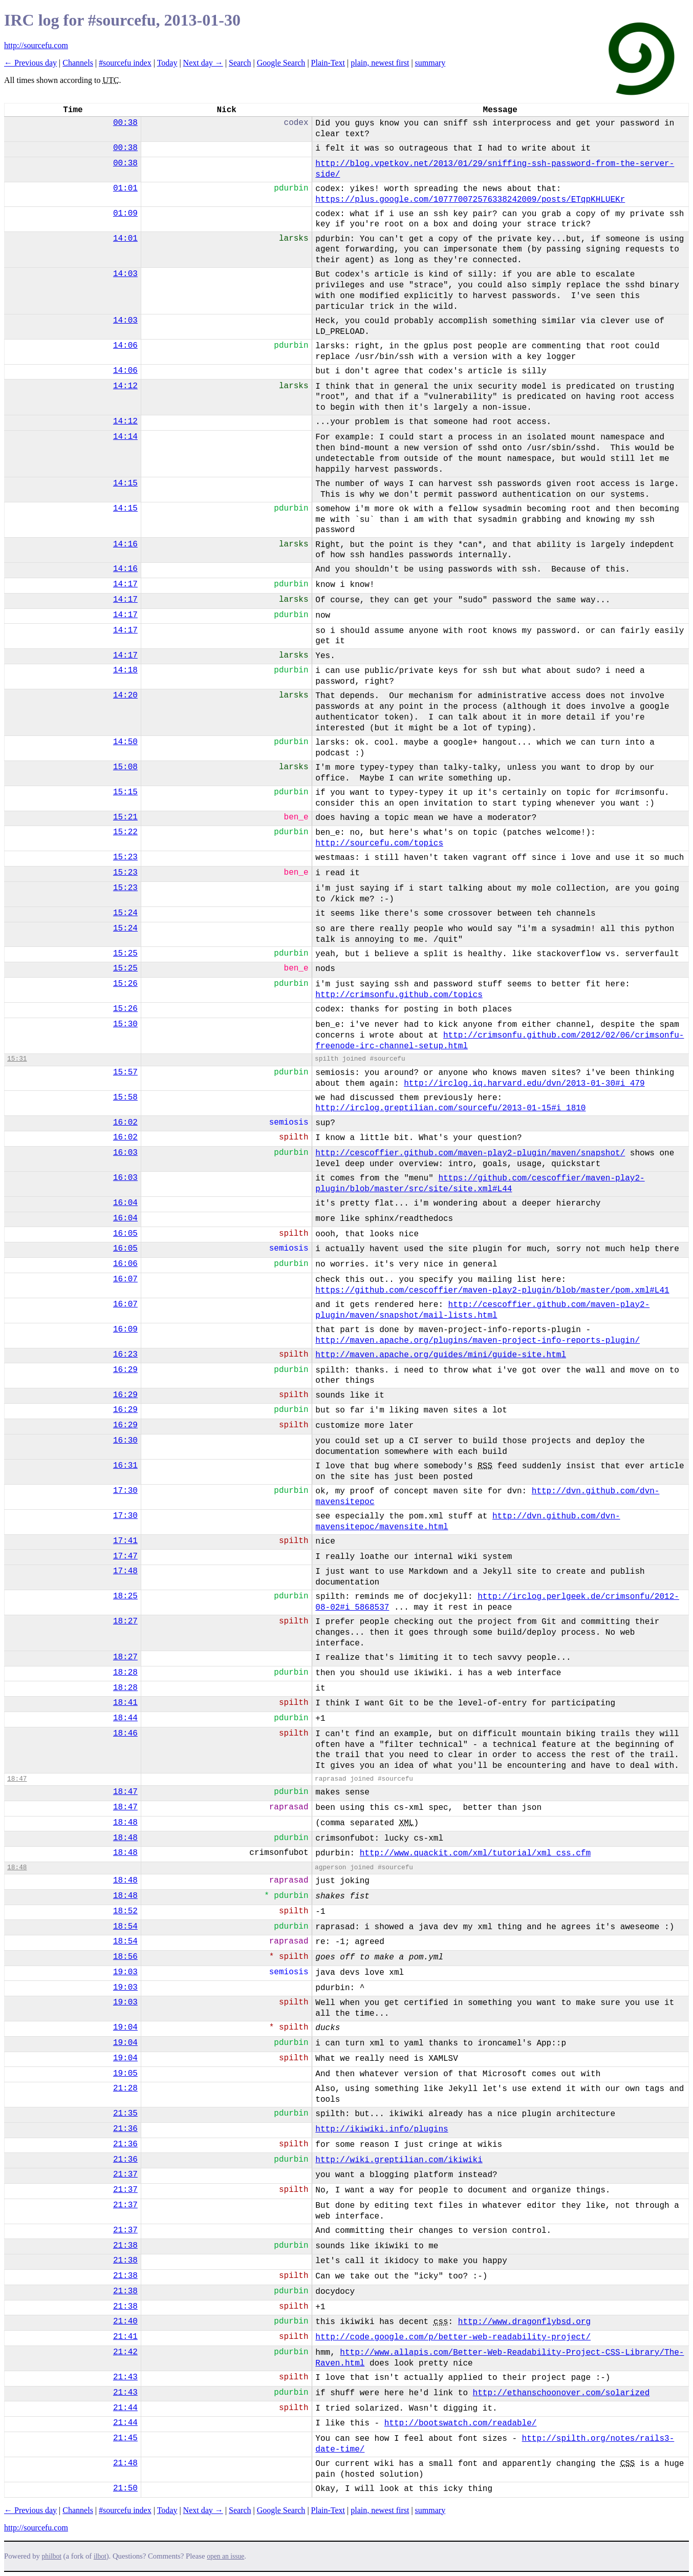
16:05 (125, 1233)
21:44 (125, 2408)
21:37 (125, 2174)
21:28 (125, 2088)
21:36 (125, 2129)
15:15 (125, 792)
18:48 (125, 1822)
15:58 (125, 1097)
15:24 (125, 913)
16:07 (125, 1279)
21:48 (125, 2463)
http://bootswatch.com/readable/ (460, 2423)
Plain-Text (328, 62)
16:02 (125, 1122)
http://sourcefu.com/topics (379, 843)
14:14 (125, 436)
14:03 (125, 274)
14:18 (125, 670)
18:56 (125, 1956)
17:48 (125, 1571)
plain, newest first (380, 62)
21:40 (125, 2321)
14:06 (125, 345)
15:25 (125, 953)
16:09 (125, 1329)
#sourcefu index (125, 62)
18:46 (125, 1733)
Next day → (203, 62)
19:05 (125, 2073)
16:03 (125, 1152)
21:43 (125, 2377)
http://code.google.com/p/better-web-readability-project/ (453, 2337)
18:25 (125, 1596)
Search (240, 62)
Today (167, 62)
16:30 (125, 1440)
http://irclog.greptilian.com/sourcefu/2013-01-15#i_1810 (450, 1108)
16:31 (125, 1465)
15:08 (125, 767)
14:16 (125, 544)
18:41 (125, 1702)
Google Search (281, 62)
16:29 (125, 1370)
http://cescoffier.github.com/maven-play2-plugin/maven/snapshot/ (470, 1153)
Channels (77, 62)
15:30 (125, 1024)
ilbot (100, 2556)
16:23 (125, 1354)
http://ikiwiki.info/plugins (381, 2129)
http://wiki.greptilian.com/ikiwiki (398, 2160)
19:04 (125, 2027)
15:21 (125, 817)
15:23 (125, 857)
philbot (51, 2556)
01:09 (125, 213)
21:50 (125, 2488)
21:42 (125, 2352)
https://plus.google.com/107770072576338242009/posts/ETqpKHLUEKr (470, 199)
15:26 (125, 983)
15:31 (17, 1059)
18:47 (17, 1779)
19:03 (125, 1972)
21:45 (125, 2438)
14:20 (125, 695)
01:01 (125, 188)
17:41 (125, 1541)
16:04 (125, 1203)
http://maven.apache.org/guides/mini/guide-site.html (440, 1355)
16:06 (125, 1264)
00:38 (125, 123)
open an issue (225, 2556)
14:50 (125, 742)
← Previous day (30, 62)
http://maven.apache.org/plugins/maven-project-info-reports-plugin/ (477, 1340)
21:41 (125, 2336)
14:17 (125, 584)
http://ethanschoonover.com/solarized (561, 2393)
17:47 (125, 1556)
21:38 (125, 2245)
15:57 (125, 1072)
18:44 (125, 1718)
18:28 (125, 1672)
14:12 (125, 386)
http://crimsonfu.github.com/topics (398, 995)
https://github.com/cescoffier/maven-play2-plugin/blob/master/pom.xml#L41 (492, 1290)
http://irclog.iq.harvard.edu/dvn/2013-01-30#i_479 (524, 1083)
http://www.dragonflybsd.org (524, 2322)
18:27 (125, 1621)
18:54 (125, 1926)
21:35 (125, 2113)
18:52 (125, 1911)
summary (430, 62)
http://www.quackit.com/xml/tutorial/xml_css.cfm (475, 1853)
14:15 (125, 483)
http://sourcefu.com (36, 45)
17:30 (125, 1490)
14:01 (125, 238)
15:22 (125, 832)
